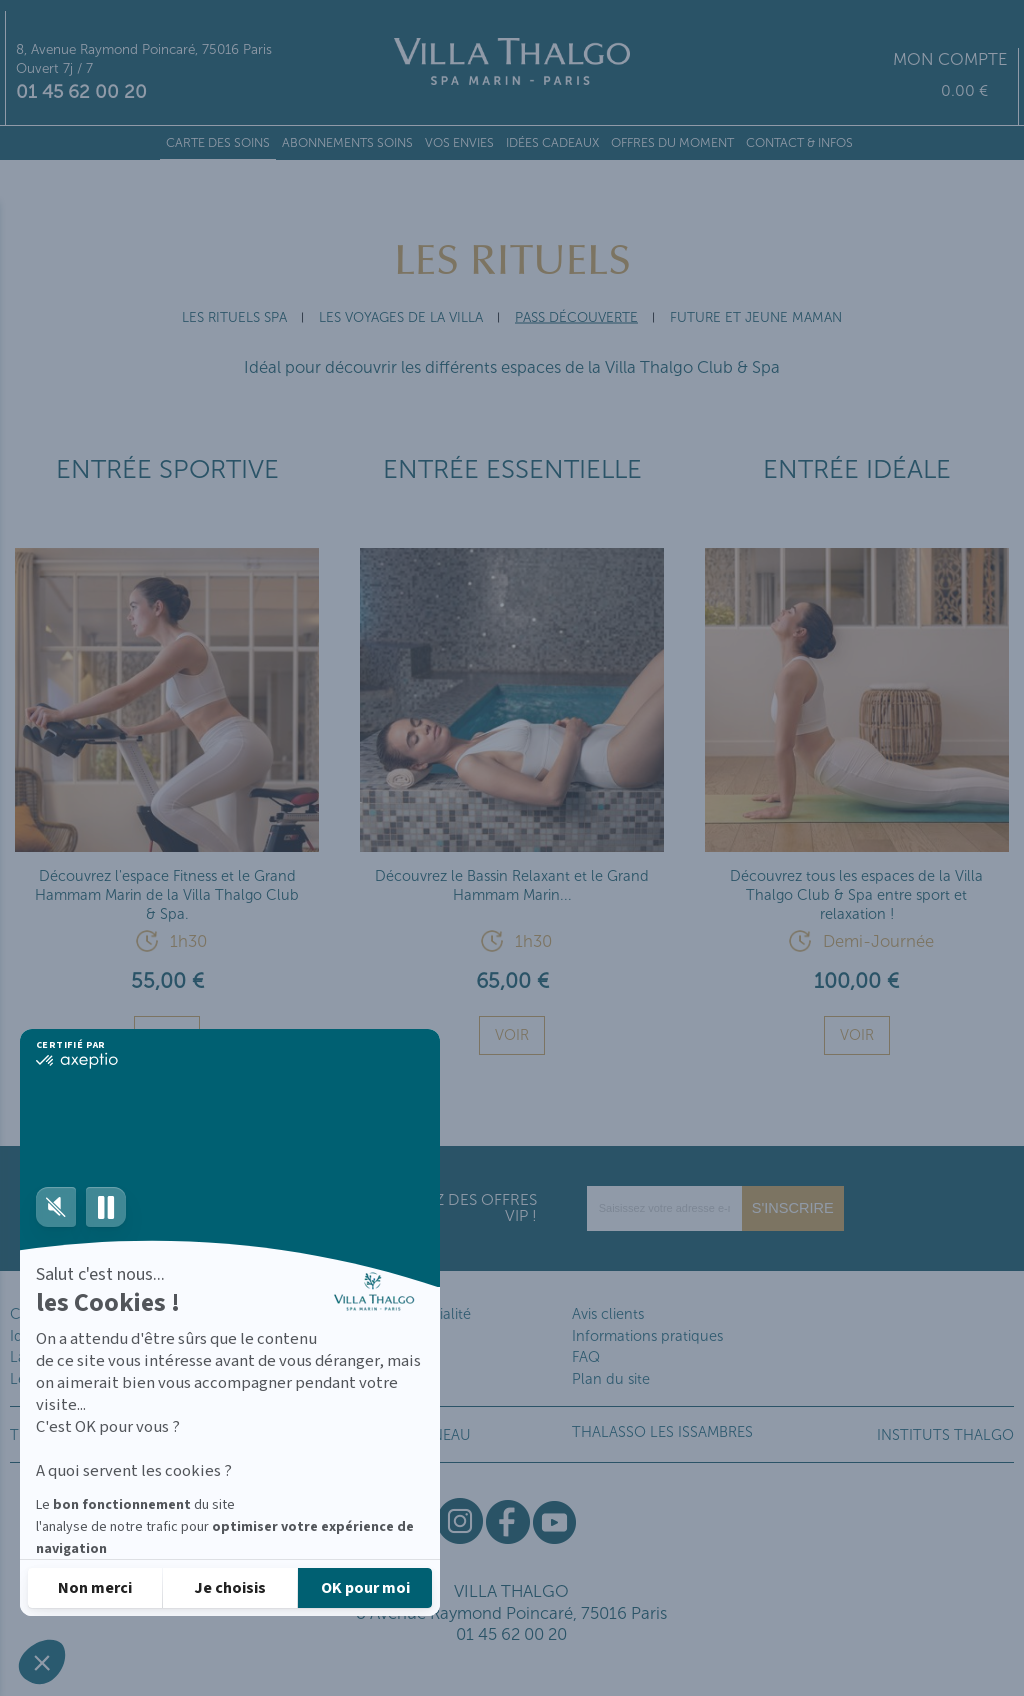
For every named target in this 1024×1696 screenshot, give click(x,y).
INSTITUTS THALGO (945, 1435)
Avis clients (608, 1314)
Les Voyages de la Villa (401, 317)
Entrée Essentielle (512, 469)
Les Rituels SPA (234, 317)
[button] (42, 1662)
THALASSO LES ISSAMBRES (662, 1432)
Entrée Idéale (857, 469)
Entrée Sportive (167, 469)
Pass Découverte (576, 317)
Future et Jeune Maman (756, 317)
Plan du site (611, 1379)
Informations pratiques (647, 1336)
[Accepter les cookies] (365, 1586)
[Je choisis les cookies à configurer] (230, 1586)
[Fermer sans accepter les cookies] (95, 1586)
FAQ (586, 1357)
